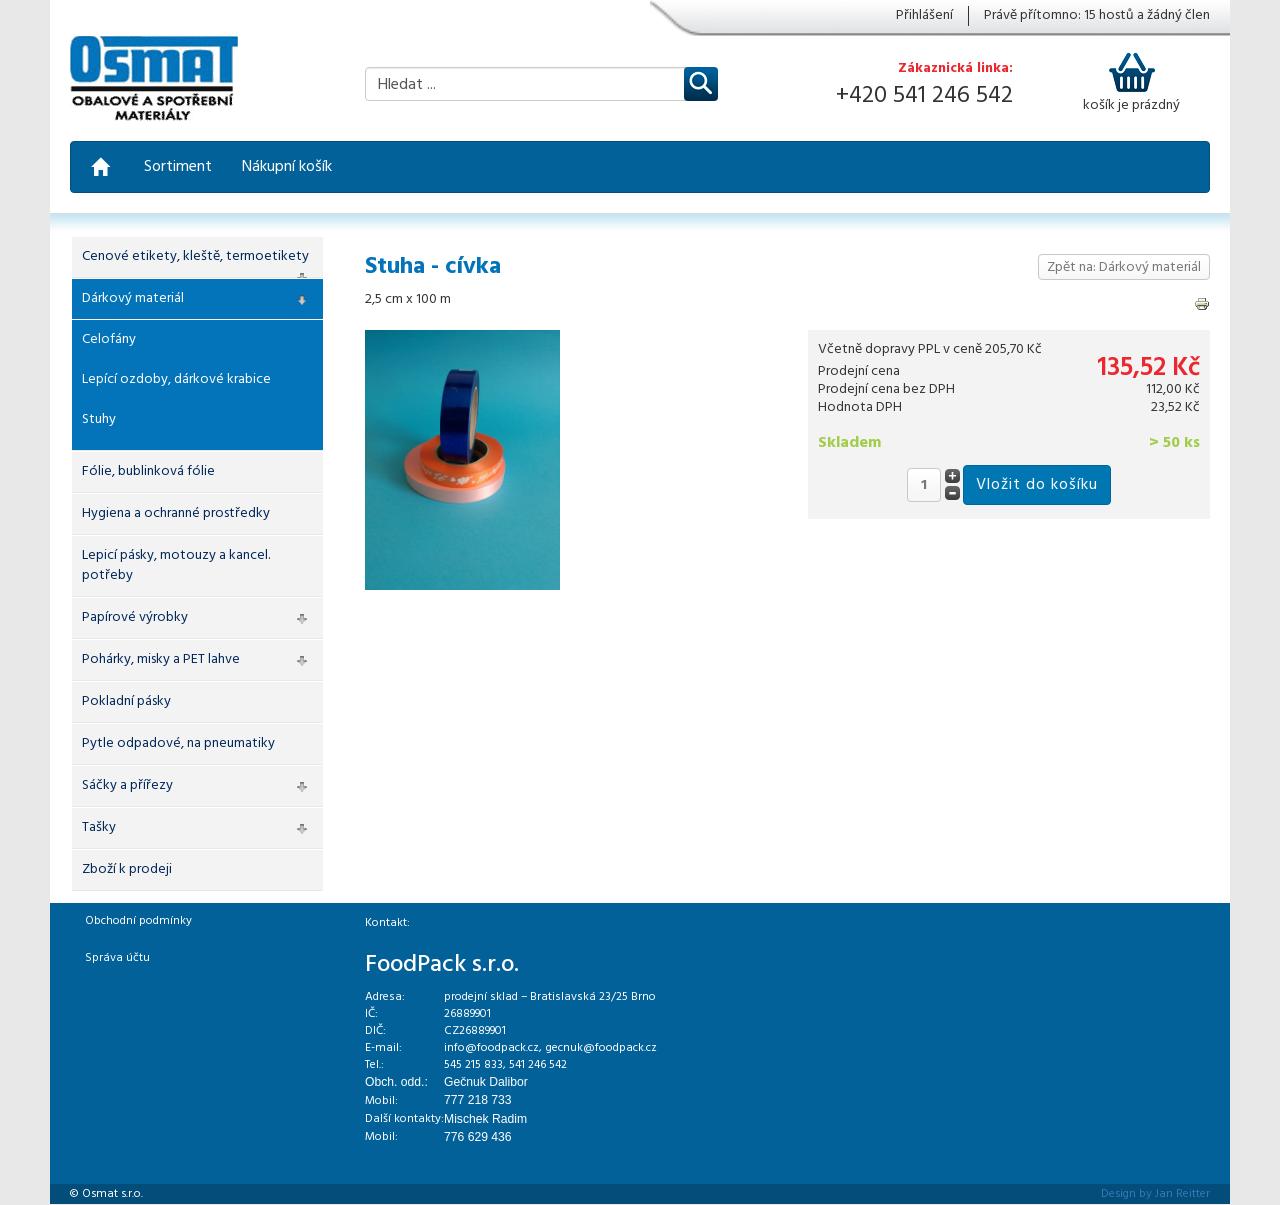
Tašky (99, 827)
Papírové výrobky (135, 617)
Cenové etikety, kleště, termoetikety (195, 256)
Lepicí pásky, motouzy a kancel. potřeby (176, 565)
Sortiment (178, 167)
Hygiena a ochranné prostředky (176, 513)
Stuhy (99, 419)
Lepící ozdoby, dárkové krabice (176, 379)
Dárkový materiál (133, 298)
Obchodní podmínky (138, 921)
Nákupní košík (287, 167)
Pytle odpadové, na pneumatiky (178, 743)
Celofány (109, 339)
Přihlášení (924, 16)
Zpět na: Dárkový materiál (1124, 267)
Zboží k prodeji (127, 869)
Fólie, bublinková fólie (148, 471)
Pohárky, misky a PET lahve (161, 659)
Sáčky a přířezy (127, 785)
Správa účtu (117, 958)
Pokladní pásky (126, 701)
